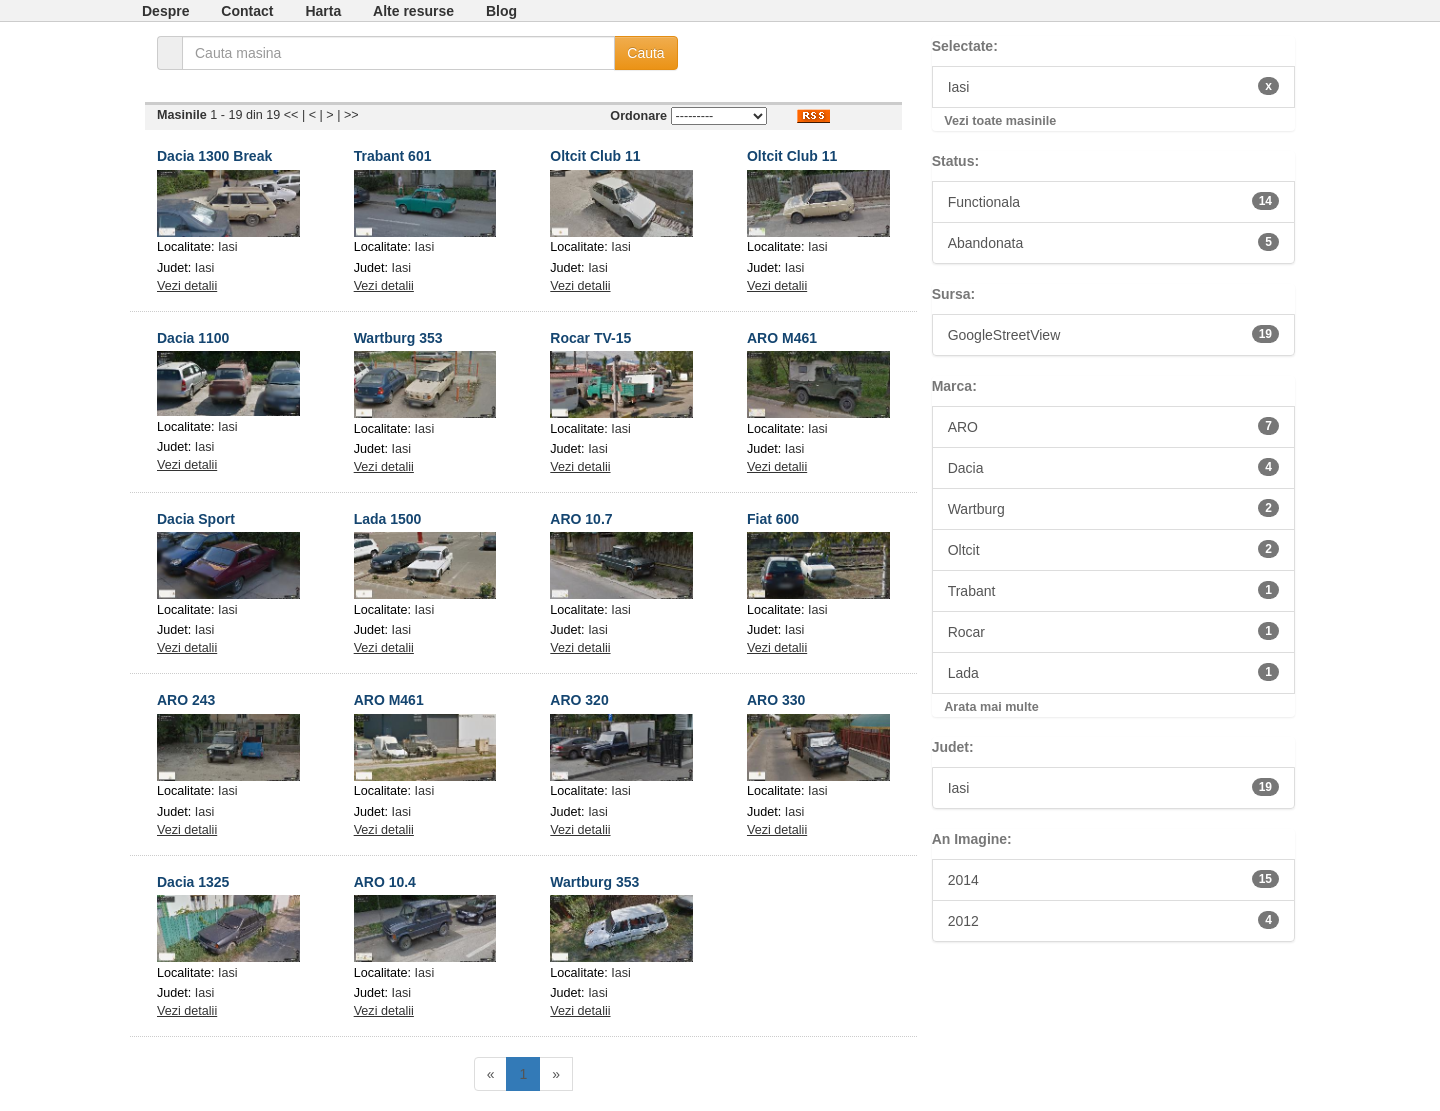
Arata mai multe (991, 707)
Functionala (1113, 201)
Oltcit (1113, 549)
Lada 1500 (388, 519)
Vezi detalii (187, 286)
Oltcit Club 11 (595, 156)
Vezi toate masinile (1000, 121)
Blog (501, 11)
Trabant (1113, 590)
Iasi (228, 247)
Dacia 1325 (193, 882)
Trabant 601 (393, 156)
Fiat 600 (773, 519)
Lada (1113, 672)
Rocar (1113, 631)
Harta (323, 11)
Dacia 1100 (193, 338)
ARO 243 (186, 700)
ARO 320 (579, 700)
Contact (247, 11)
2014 (1113, 879)
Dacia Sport (196, 519)
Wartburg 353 (398, 338)
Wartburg (1113, 508)
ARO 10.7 (581, 519)
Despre (165, 11)
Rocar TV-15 (590, 338)
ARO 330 (776, 700)
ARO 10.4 (385, 882)
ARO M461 (782, 338)
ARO (1113, 426)
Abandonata (1113, 242)
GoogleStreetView (1113, 334)
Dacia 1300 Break (214, 156)
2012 (1113, 920)
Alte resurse (413, 11)
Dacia (1113, 467)
